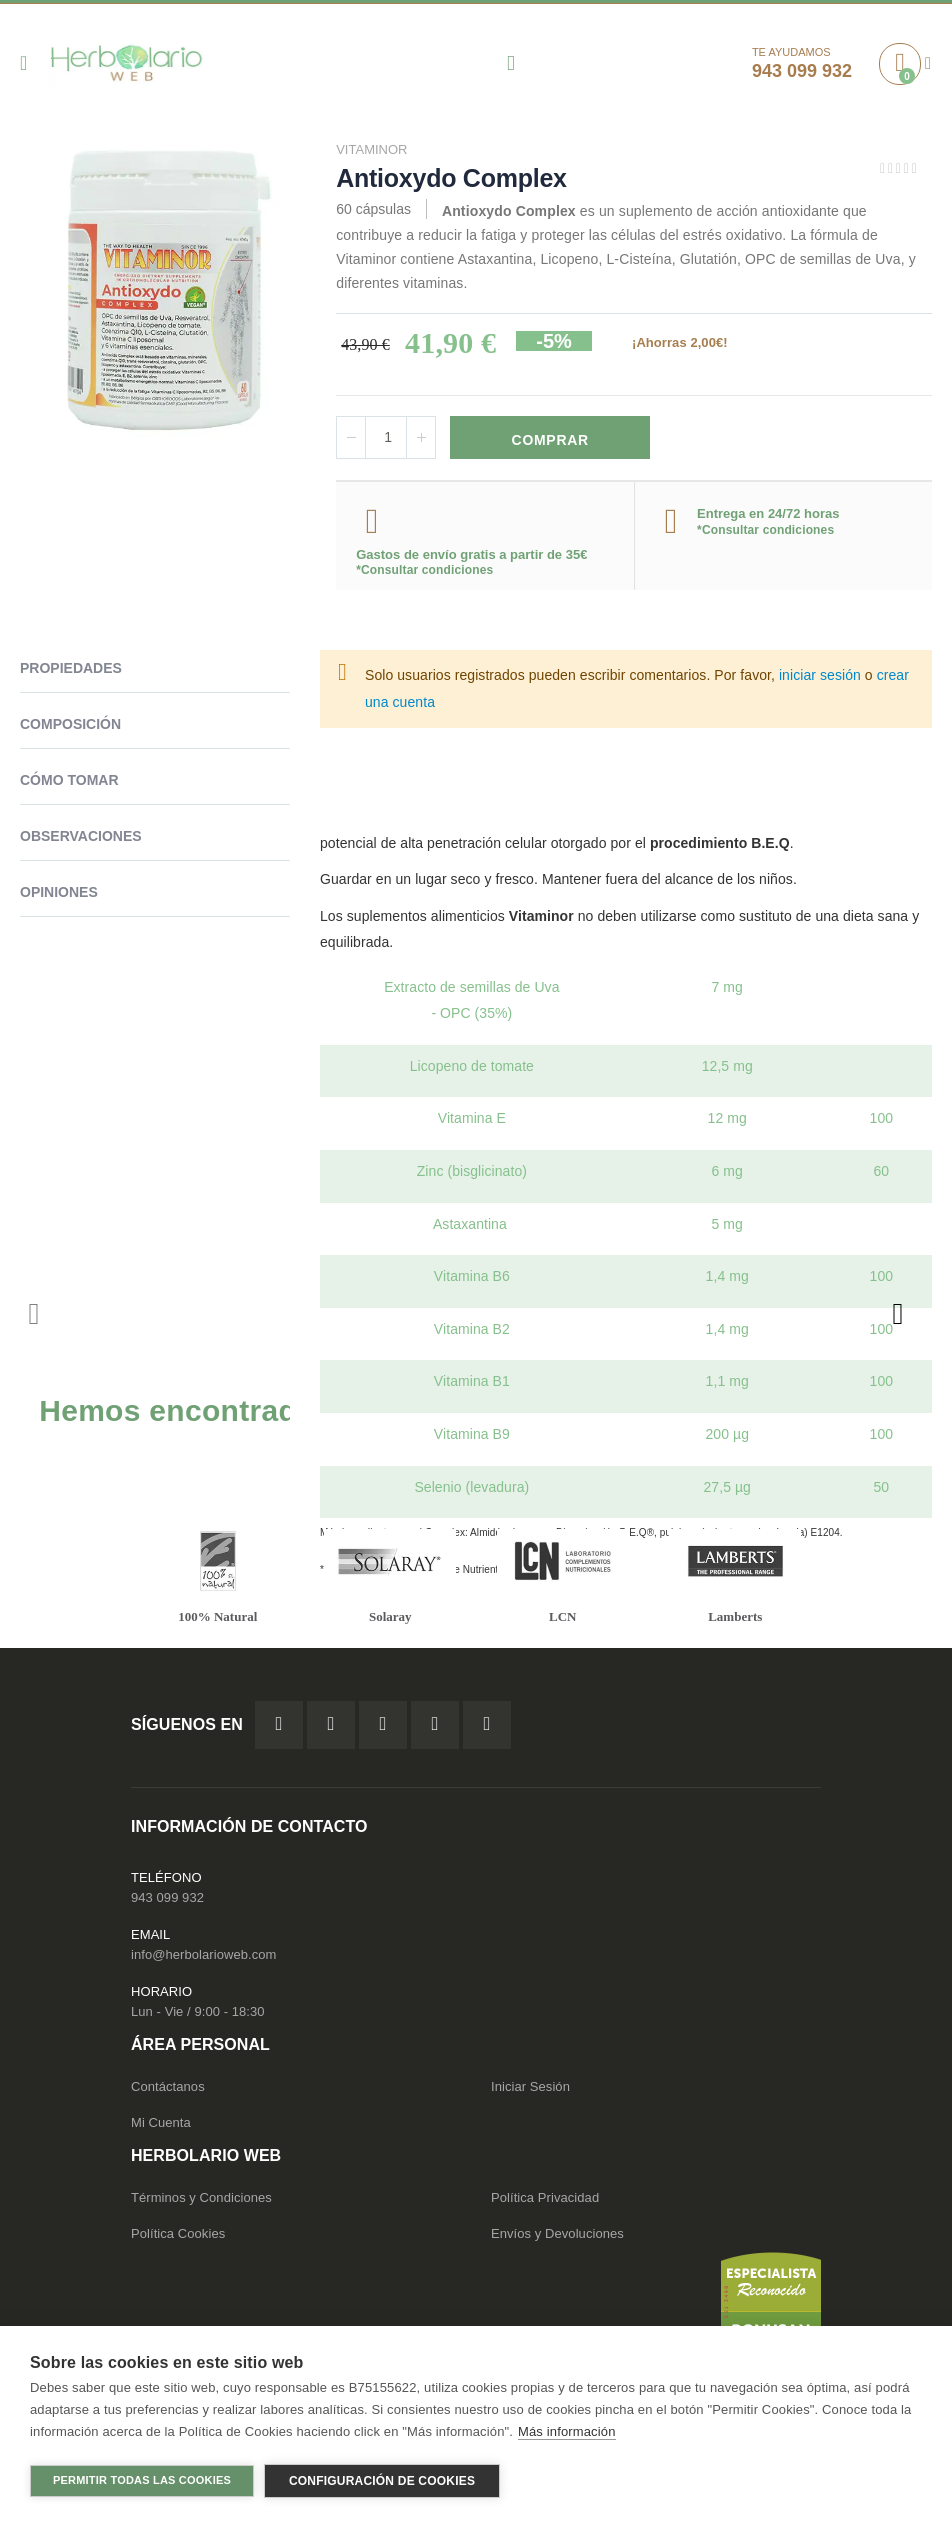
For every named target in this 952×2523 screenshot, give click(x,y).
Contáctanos (168, 2090)
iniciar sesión (820, 676)
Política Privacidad (545, 2201)
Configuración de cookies (382, 2481)
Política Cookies (178, 2237)
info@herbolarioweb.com (203, 1958)
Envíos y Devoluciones (557, 2237)
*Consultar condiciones (424, 571)
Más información (566, 2432)
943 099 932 (167, 1901)
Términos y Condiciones (201, 2201)
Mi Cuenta (161, 2126)
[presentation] (897, 1315)
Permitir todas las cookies (142, 2480)
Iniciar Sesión (530, 2090)
